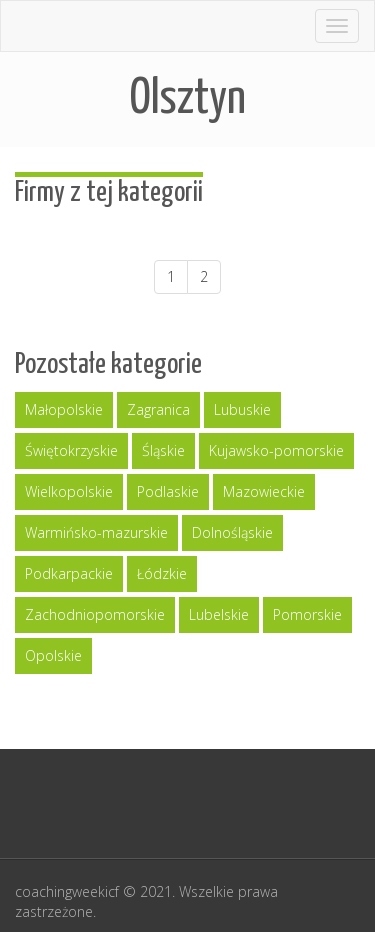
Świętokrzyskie (71, 450)
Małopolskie (64, 409)
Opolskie (53, 655)
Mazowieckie (264, 491)
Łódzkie (162, 573)
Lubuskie (242, 409)
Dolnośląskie (232, 532)
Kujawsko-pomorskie (276, 450)
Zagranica (158, 409)
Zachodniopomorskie (95, 614)
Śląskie (163, 450)
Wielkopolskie (69, 491)
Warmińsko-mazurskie (96, 532)
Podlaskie (168, 491)
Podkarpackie (69, 573)
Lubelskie (219, 614)
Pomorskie (307, 614)
